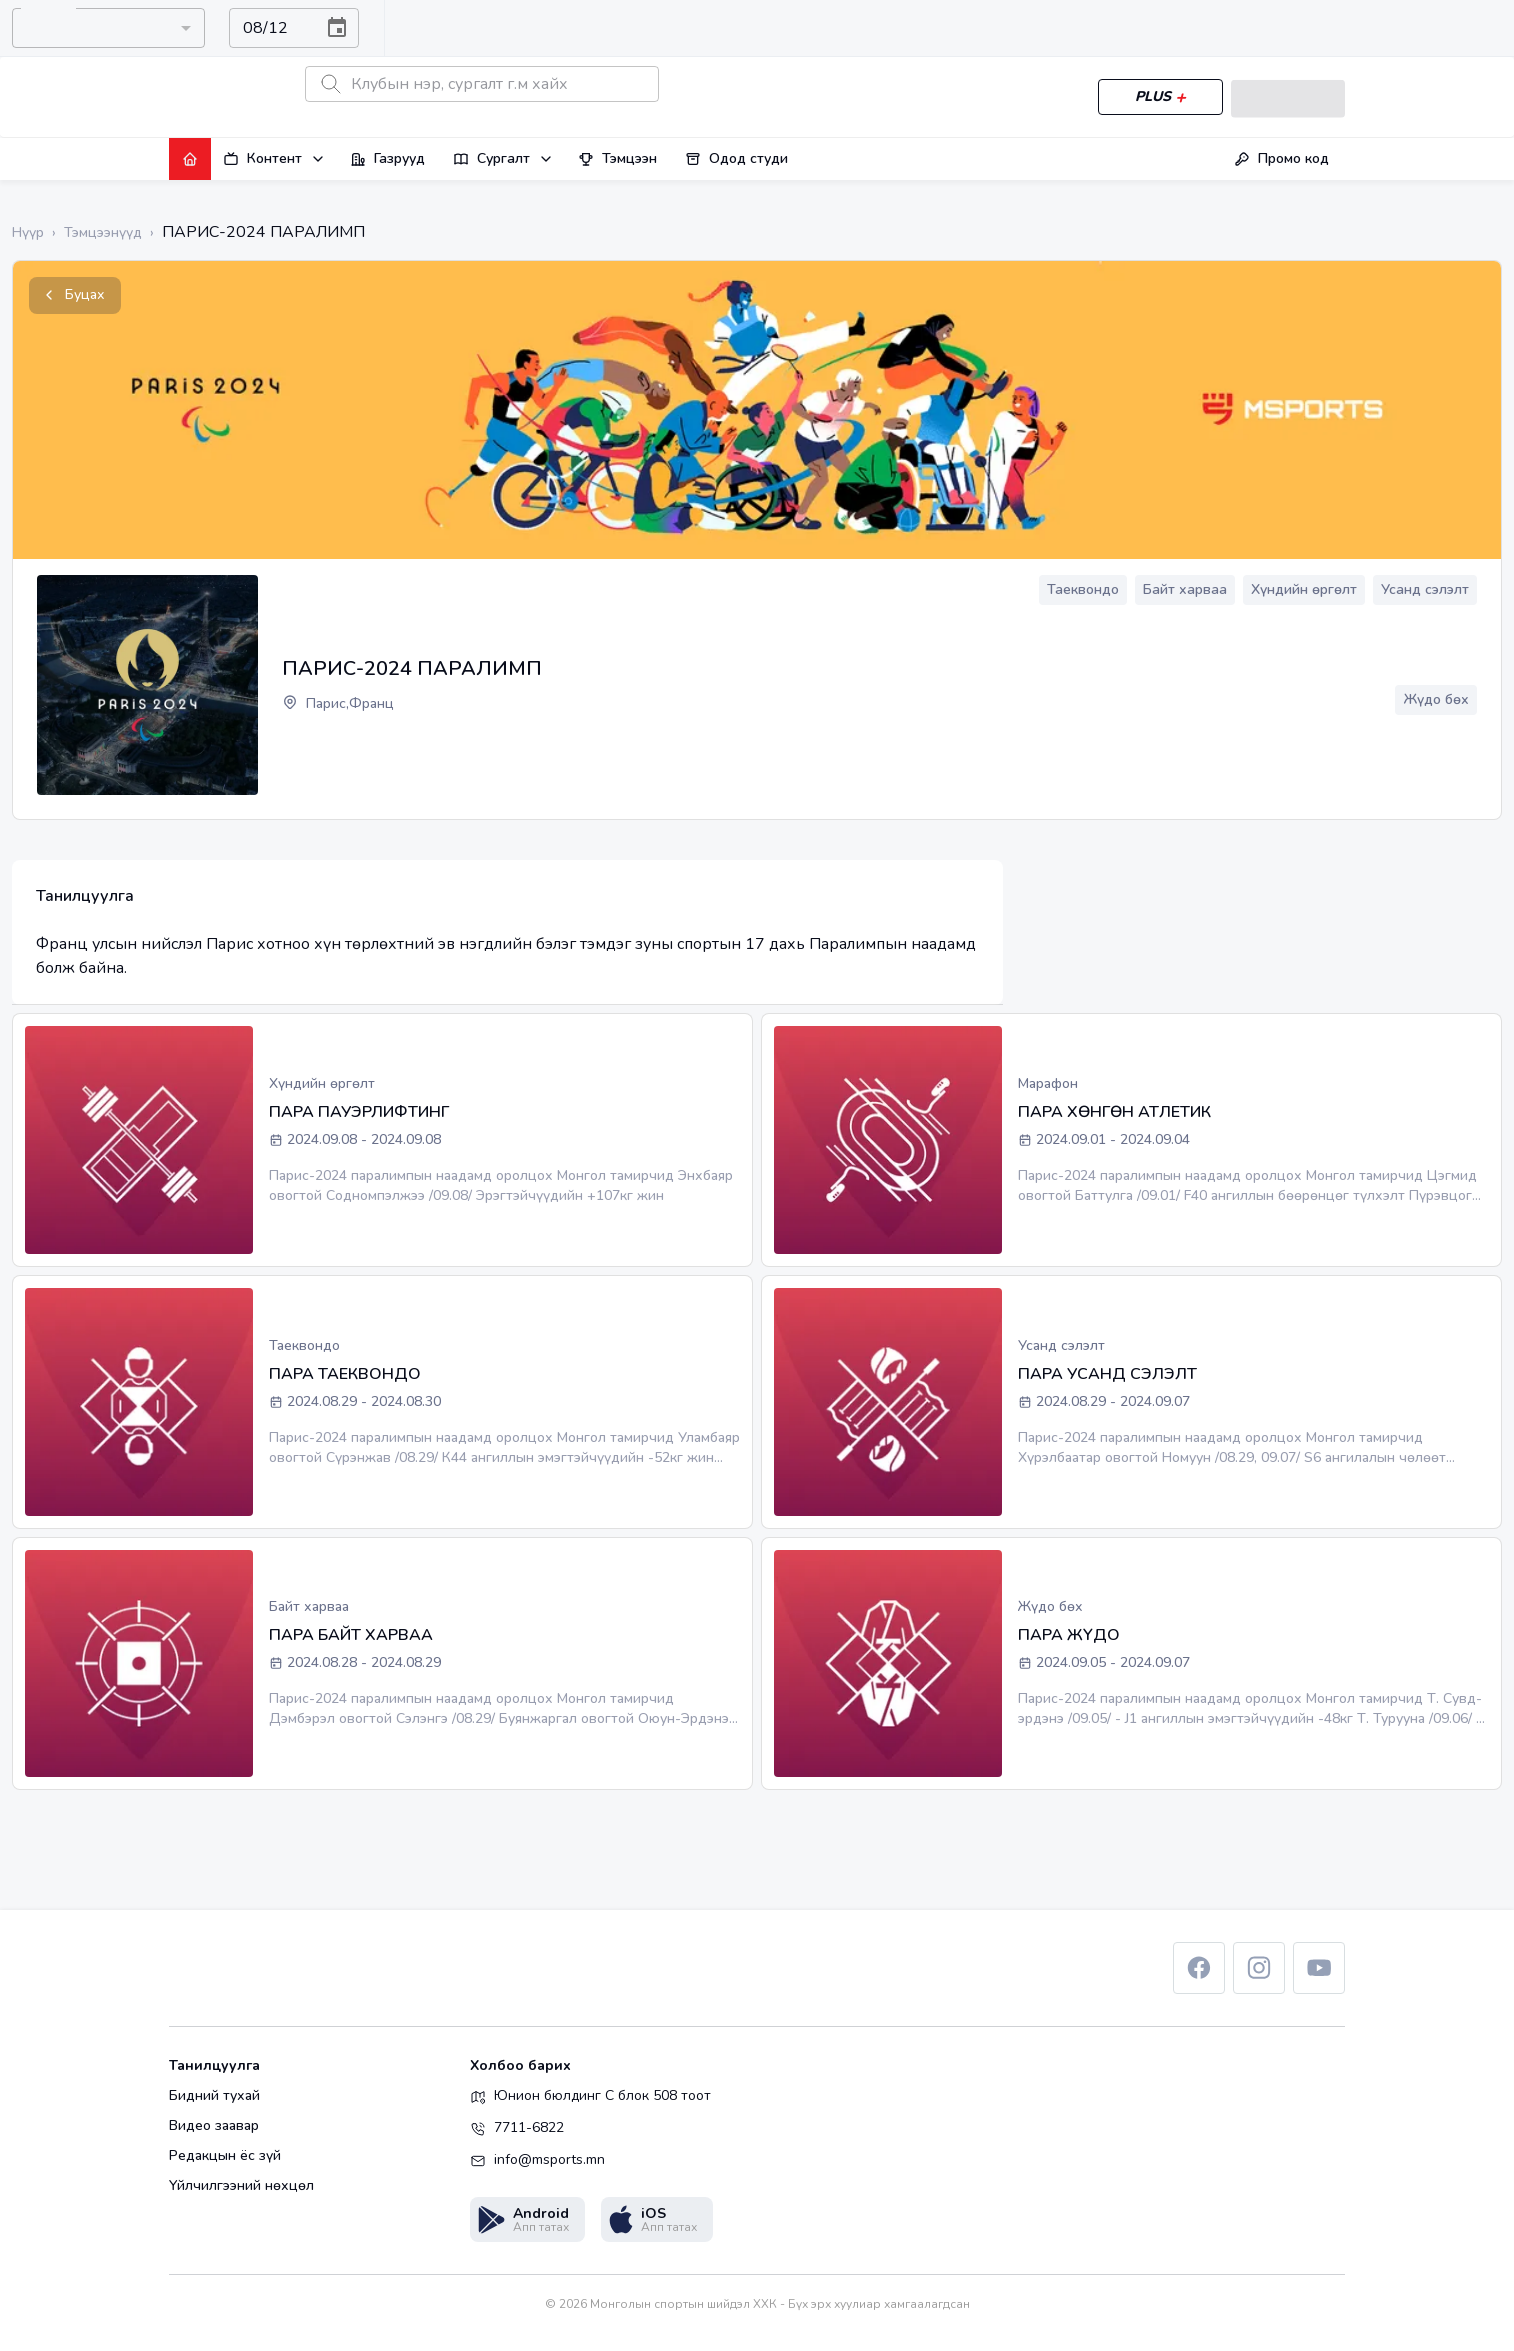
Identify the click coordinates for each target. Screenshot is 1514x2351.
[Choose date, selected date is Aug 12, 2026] (337, 28)
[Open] (184, 28)
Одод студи (736, 158)
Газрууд (387, 158)
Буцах (75, 295)
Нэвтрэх (1286, 97)
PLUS (1156, 97)
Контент (274, 158)
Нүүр (28, 232)
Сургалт (503, 158)
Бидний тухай (214, 2096)
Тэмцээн (617, 158)
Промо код (1281, 158)
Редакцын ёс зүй (225, 2156)
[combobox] (92, 28)
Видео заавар (214, 2126)
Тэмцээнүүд (103, 232)
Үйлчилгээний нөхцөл (241, 2186)
